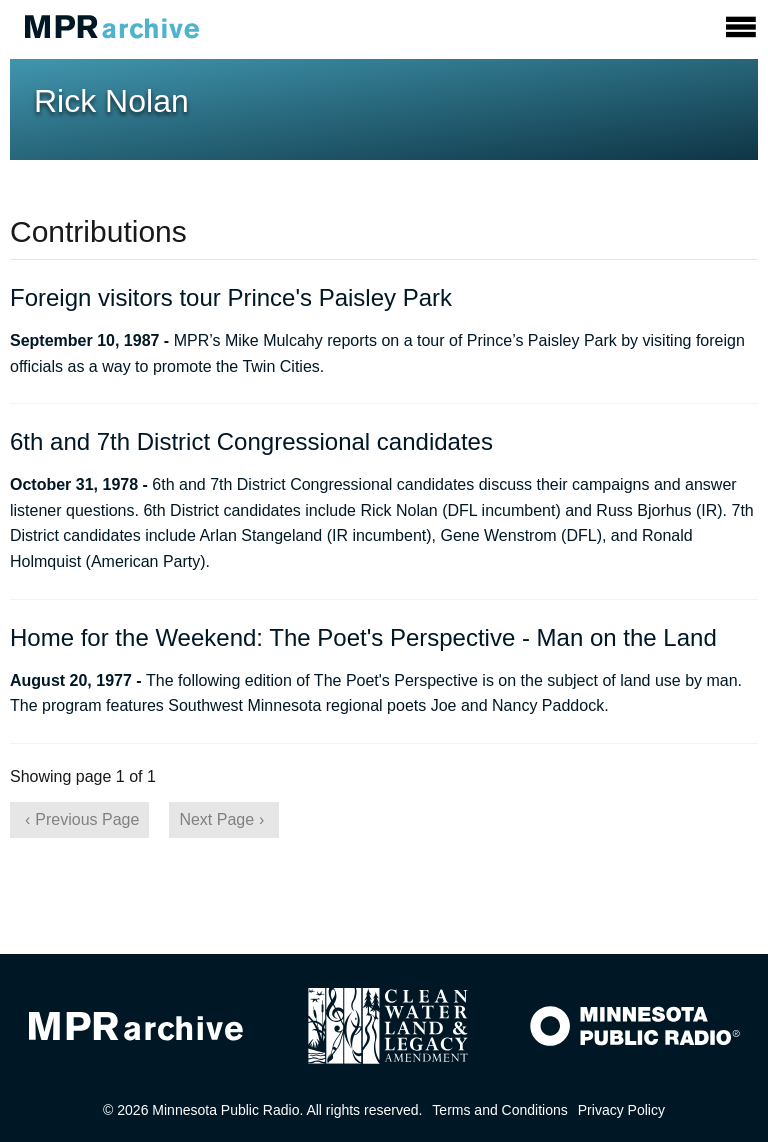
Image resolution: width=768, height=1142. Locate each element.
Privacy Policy (621, 1110)
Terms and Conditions (499, 1110)
